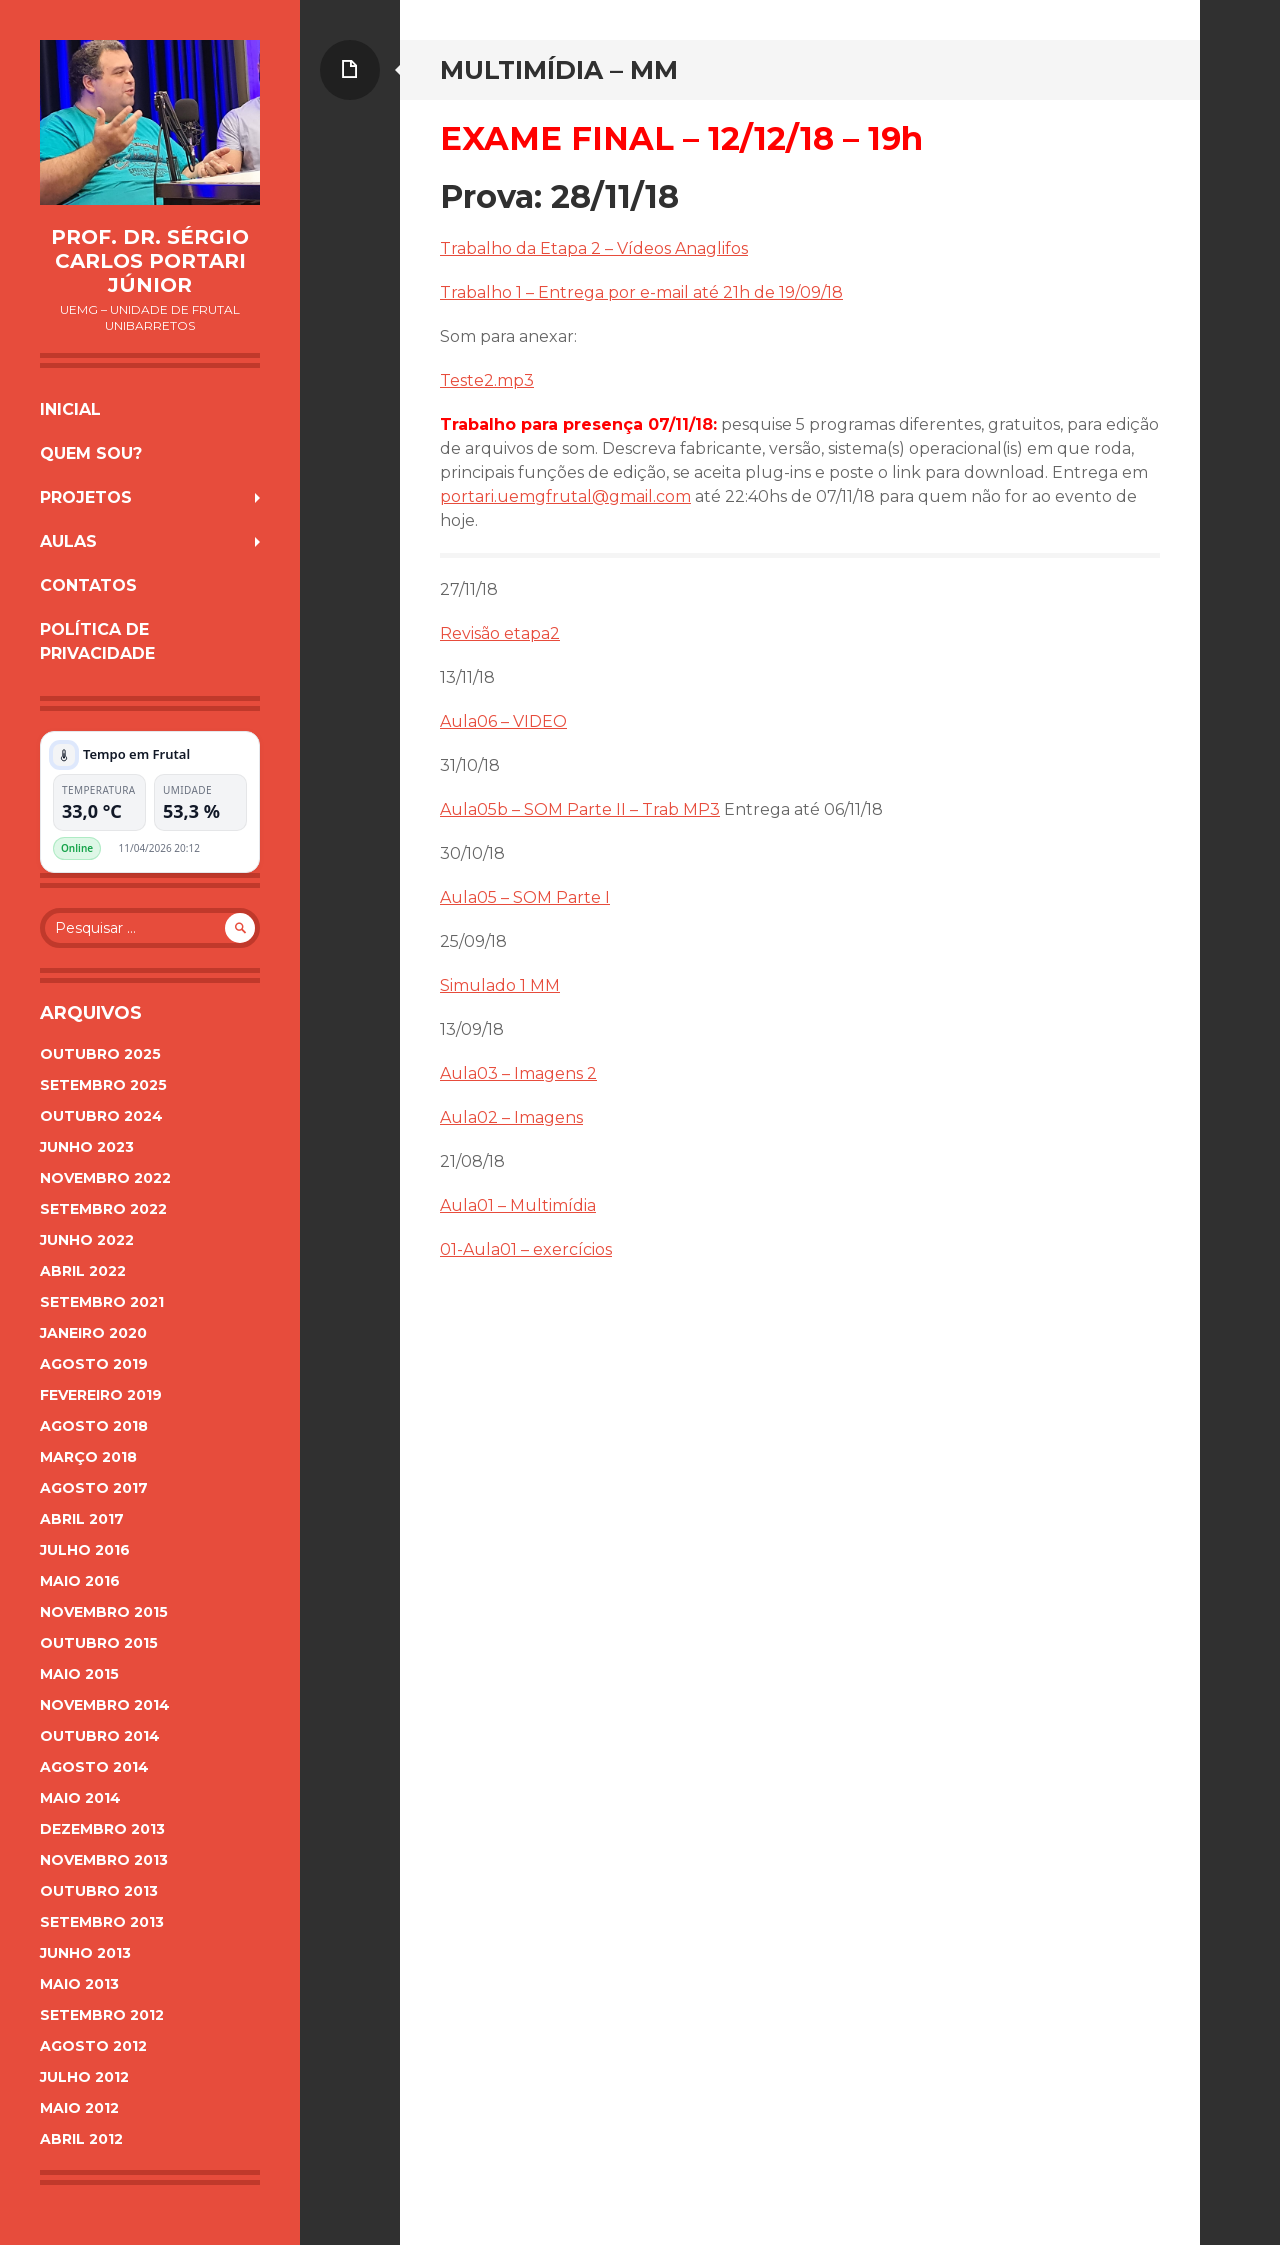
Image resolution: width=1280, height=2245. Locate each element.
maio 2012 (79, 2108)
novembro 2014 (105, 1705)
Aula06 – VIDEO (503, 721)
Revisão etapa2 (500, 633)
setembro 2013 (102, 1922)
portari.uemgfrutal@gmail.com (565, 496)
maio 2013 (79, 1984)
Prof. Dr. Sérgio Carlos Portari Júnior (150, 261)
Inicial (70, 409)
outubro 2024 (101, 1116)
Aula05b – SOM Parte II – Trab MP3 (580, 809)
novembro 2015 (104, 1612)
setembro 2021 (102, 1302)
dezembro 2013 (102, 1829)
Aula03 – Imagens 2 (518, 1073)
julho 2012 (84, 2077)
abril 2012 (81, 2139)
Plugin (232, 848)
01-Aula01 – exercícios (526, 1249)
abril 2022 (83, 1271)
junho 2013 (85, 1953)
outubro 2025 (100, 1054)
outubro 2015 (99, 1643)
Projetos (86, 497)
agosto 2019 (94, 1364)
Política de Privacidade (97, 641)
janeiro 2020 (93, 1333)
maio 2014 (80, 1798)
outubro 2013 (99, 1891)
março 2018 (88, 1457)
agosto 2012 (93, 2046)
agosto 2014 (94, 1767)
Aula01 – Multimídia (518, 1205)
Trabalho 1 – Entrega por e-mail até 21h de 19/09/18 (641, 292)
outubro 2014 (100, 1736)
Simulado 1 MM (500, 985)
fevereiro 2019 (101, 1395)
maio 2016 (80, 1581)
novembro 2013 (104, 1860)
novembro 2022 (105, 1178)
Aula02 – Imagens (511, 1117)
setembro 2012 (102, 2015)
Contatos (88, 585)
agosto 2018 (94, 1426)
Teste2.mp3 (487, 380)
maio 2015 (79, 1674)
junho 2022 (87, 1240)
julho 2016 (85, 1550)
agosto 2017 (94, 1488)
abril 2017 (82, 1519)
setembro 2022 (103, 1209)
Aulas (68, 541)
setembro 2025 (103, 1085)
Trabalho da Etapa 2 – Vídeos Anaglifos (594, 248)
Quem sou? (91, 453)
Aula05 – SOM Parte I (525, 897)
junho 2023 (87, 1147)
